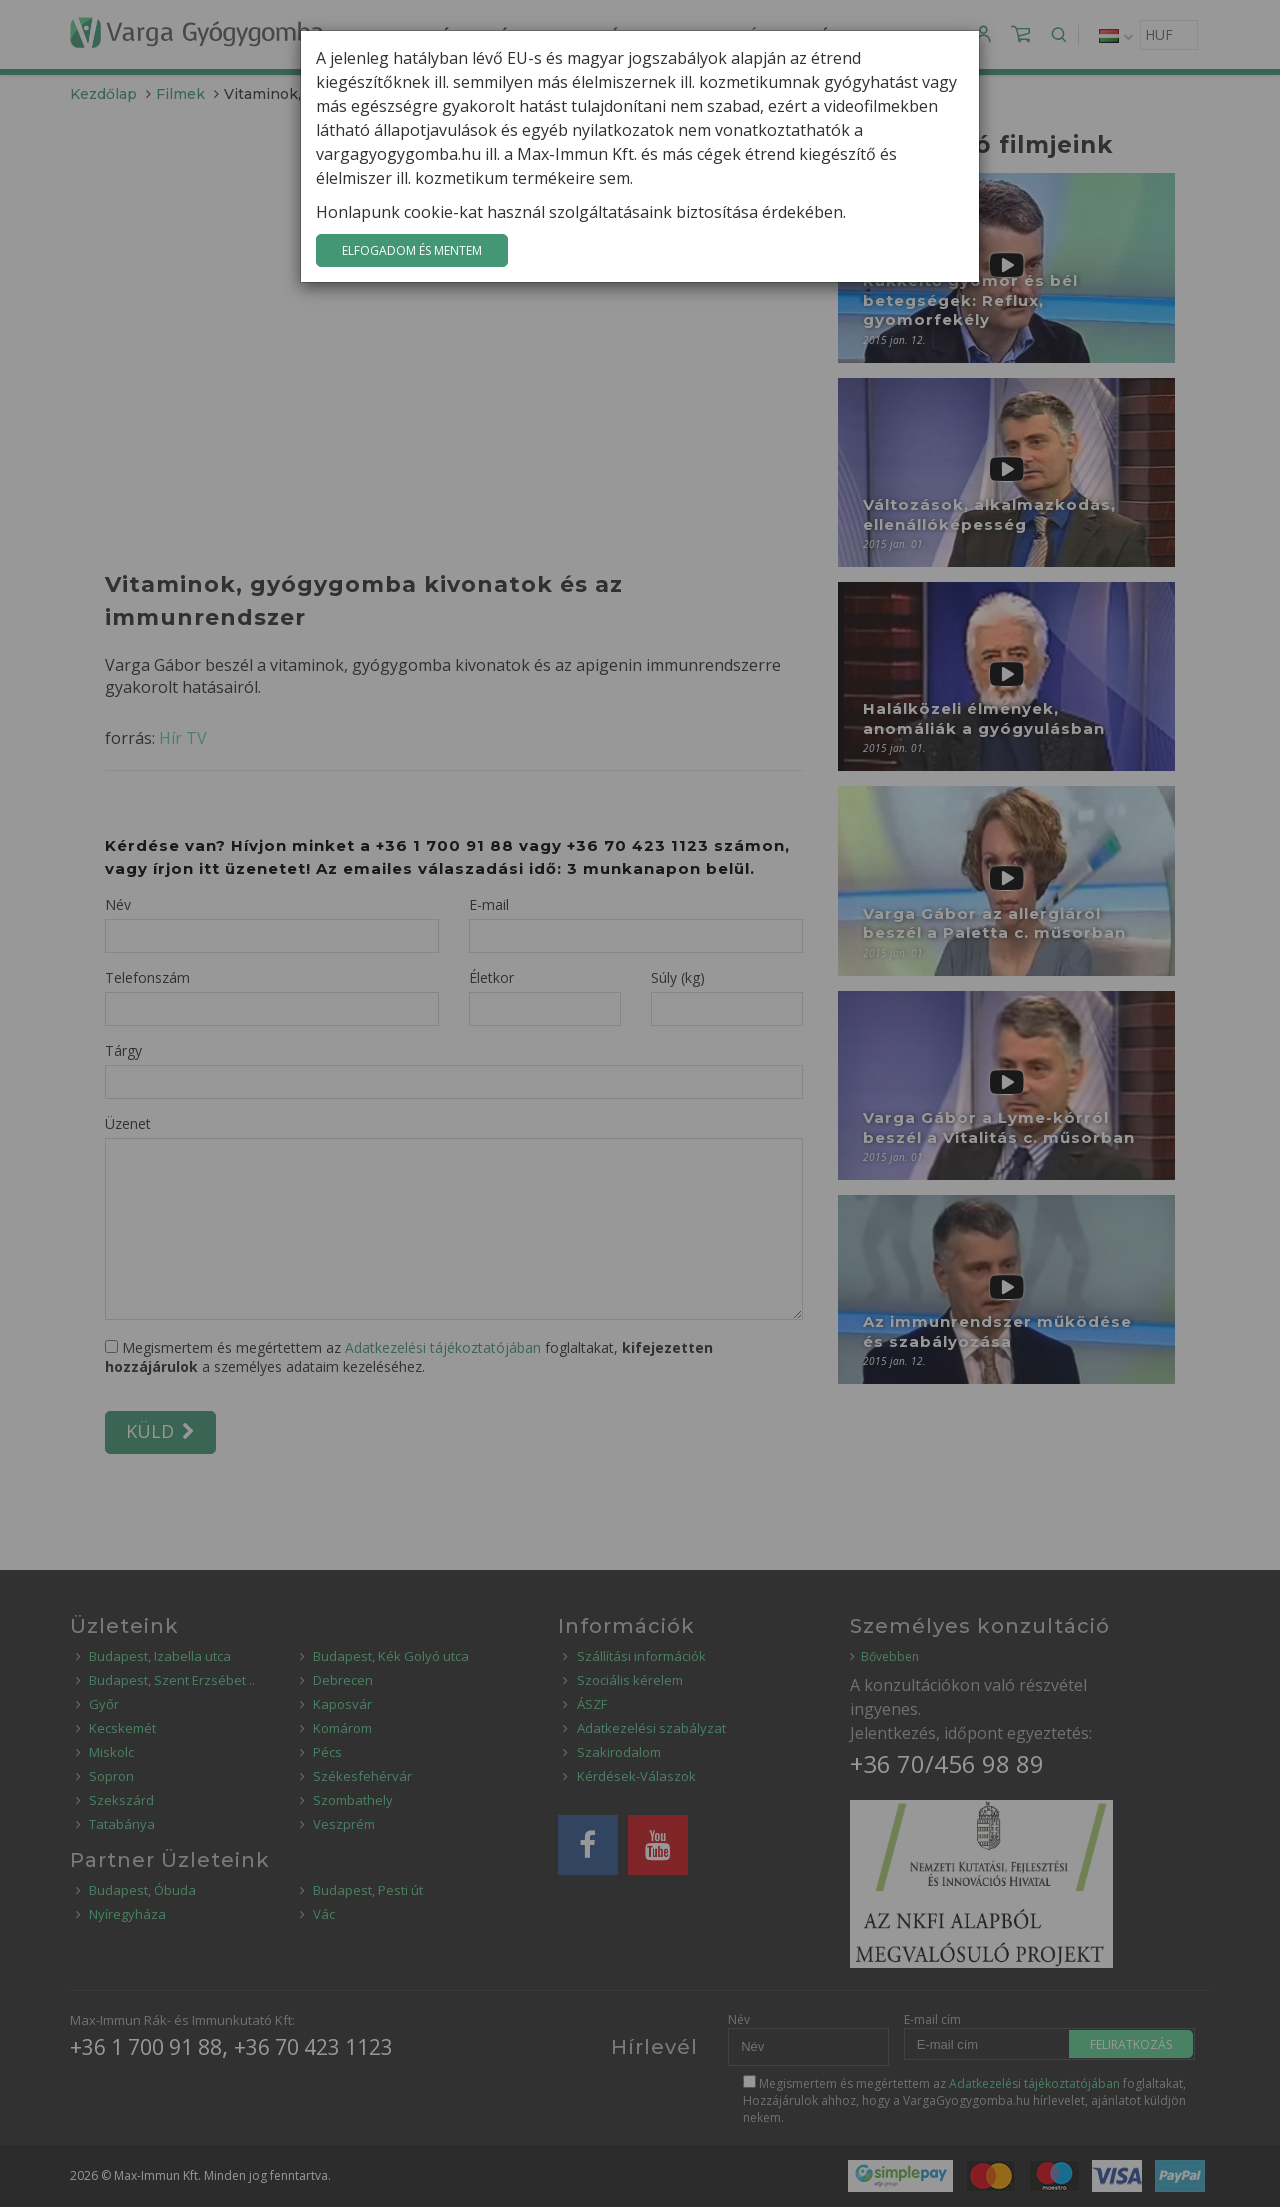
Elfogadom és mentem (412, 250)
